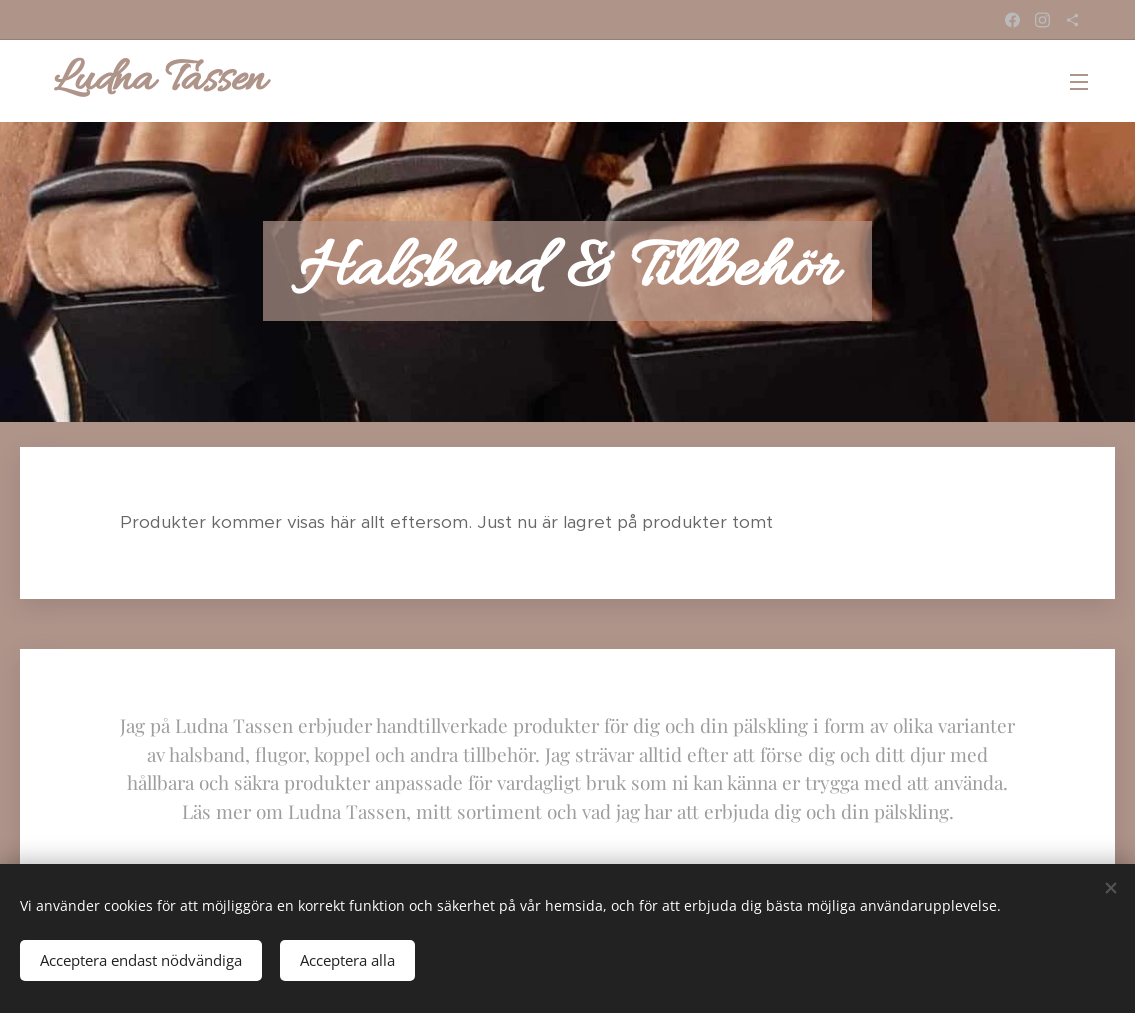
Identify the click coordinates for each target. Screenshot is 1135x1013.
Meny (1079, 82)
